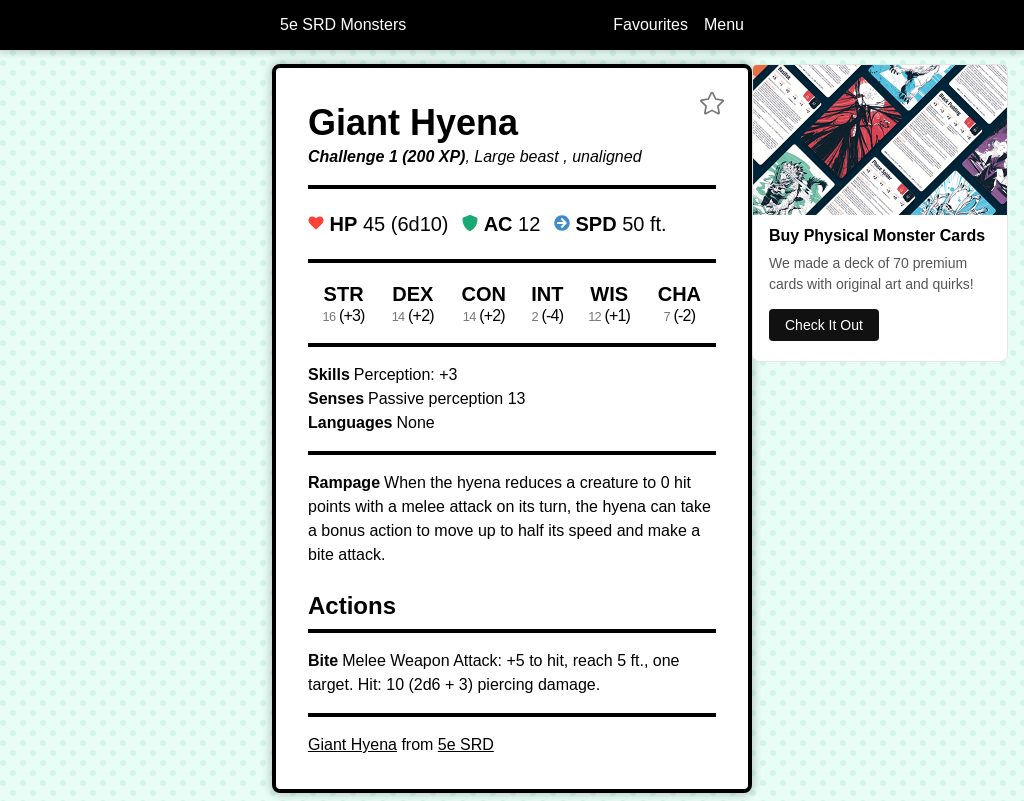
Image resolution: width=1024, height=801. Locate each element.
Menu (724, 24)
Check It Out (824, 325)
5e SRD (466, 744)
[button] (712, 106)
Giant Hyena (352, 744)
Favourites (650, 24)
